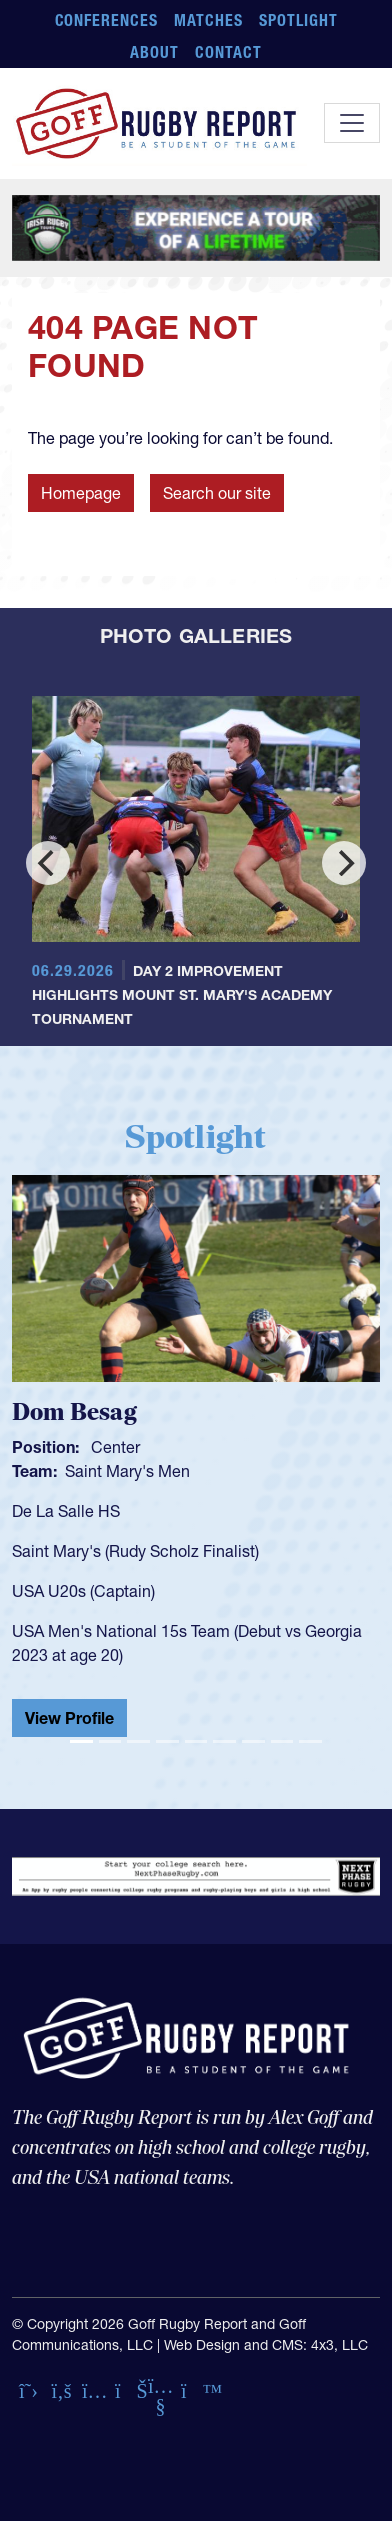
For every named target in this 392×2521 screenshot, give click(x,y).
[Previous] (48, 863)
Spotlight (298, 20)
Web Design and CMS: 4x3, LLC (266, 2345)
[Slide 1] (81, 1741)
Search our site (217, 493)
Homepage (81, 493)
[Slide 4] (167, 1741)
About (154, 52)
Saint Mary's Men (127, 1471)
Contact (228, 52)
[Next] (344, 863)
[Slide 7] (253, 1741)
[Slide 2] (110, 1741)
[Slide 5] (196, 1741)
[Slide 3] (138, 1741)
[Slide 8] (282, 1741)
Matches (208, 20)
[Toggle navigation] (352, 123)
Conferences (107, 20)
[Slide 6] (224, 1741)
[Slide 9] (310, 1741)
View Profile (69, 1718)
